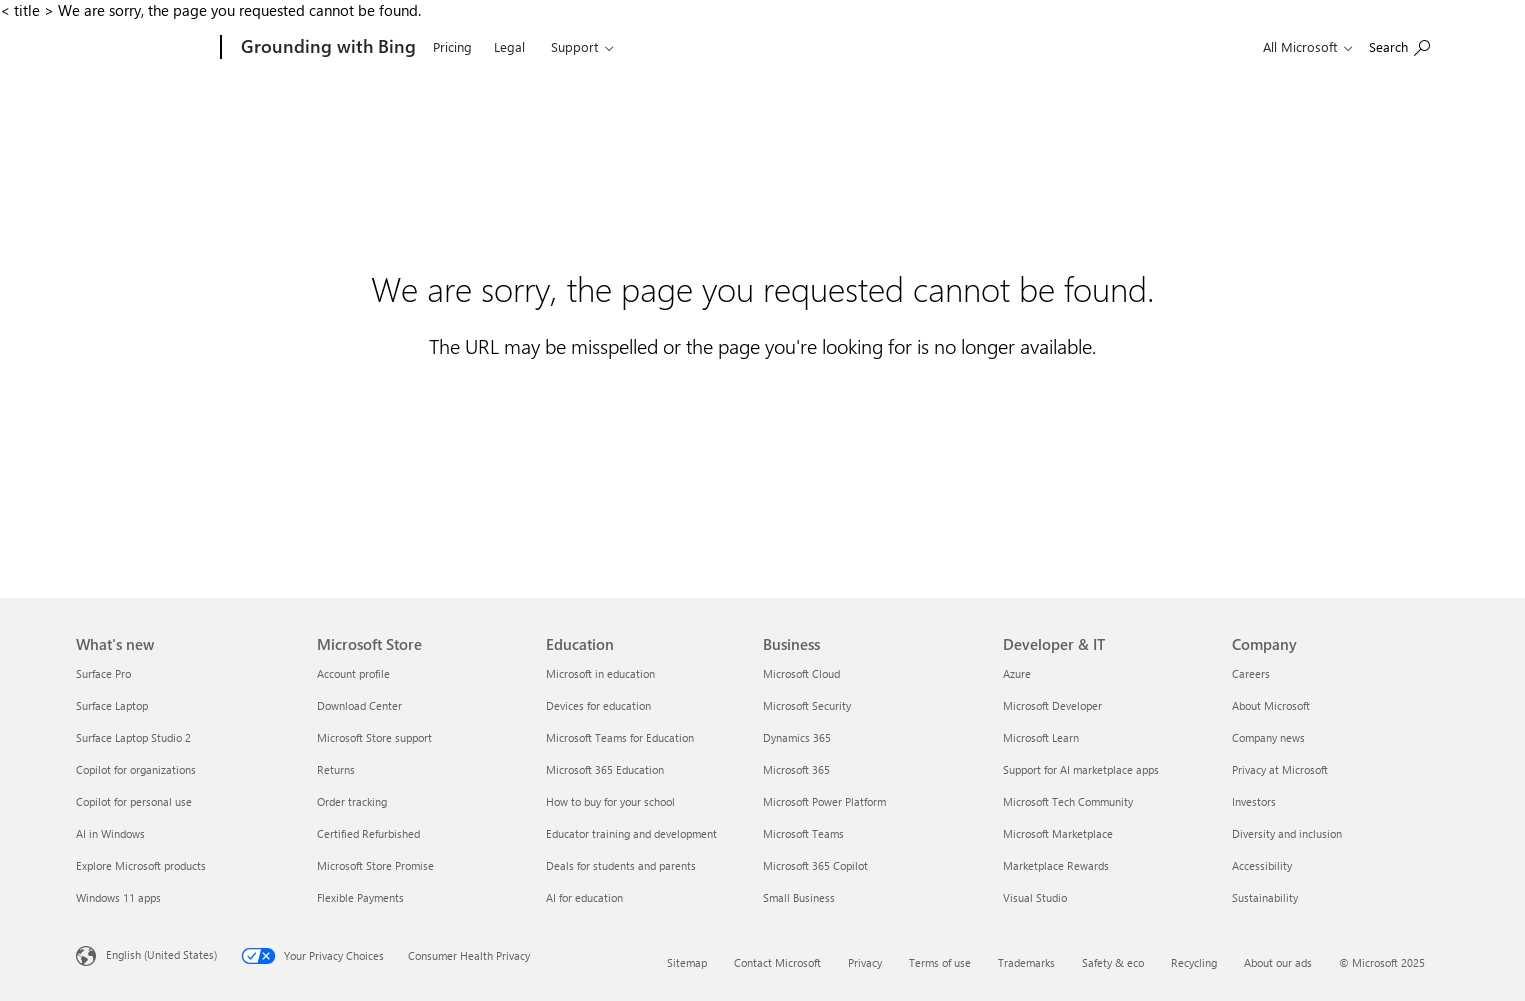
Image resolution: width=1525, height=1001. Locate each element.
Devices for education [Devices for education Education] (598, 705)
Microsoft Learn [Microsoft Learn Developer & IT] (1041, 737)
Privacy (865, 962)
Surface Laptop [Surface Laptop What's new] (112, 705)
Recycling (1194, 962)
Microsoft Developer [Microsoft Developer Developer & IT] (1052, 705)
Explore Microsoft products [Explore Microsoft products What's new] (141, 865)
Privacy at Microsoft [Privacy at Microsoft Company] (1280, 769)
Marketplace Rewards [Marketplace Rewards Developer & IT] (1056, 865)
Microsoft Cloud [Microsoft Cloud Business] (801, 673)
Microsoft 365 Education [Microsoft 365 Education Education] (605, 769)
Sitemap (687, 962)
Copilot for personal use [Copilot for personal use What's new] (134, 801)
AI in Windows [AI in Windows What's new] (110, 833)
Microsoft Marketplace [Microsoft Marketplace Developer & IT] (1058, 833)
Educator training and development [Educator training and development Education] (631, 833)
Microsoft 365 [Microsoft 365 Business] (796, 769)
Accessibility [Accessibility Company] (1262, 865)
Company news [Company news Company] (1268, 737)
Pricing (452, 46)
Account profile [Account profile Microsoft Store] (353, 673)
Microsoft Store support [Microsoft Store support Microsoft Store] (374, 737)
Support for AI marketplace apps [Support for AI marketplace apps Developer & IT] (1081, 769)
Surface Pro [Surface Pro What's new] (103, 673)
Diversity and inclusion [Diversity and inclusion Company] (1287, 833)
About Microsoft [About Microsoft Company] (1271, 705)
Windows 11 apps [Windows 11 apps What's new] (118, 897)
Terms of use (940, 962)
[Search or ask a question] (1399, 45)
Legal (509, 46)
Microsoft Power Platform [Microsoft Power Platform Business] (824, 801)
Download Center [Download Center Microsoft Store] (359, 705)
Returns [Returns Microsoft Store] (336, 769)
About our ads (1278, 962)
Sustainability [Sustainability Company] (1265, 897)
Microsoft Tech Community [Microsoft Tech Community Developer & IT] (1068, 801)
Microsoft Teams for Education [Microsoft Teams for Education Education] (620, 737)
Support (574, 46)
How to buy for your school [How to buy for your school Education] (610, 801)
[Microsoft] (144, 48)
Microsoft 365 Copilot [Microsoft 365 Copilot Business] (815, 865)
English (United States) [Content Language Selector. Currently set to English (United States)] (161, 954)
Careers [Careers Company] (1251, 673)
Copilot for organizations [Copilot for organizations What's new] (136, 769)
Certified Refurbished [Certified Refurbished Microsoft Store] (368, 833)
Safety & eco (1113, 962)
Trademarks (1026, 962)
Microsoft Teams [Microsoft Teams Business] (803, 833)
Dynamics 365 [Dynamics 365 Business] (797, 737)
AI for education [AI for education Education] (584, 897)
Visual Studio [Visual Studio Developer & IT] (1035, 897)
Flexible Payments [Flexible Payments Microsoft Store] (360, 897)
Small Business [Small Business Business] (799, 897)
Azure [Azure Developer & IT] (1017, 673)
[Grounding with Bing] (326, 48)
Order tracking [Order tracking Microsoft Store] (352, 801)
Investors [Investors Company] (1254, 801)
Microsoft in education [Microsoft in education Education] (600, 673)
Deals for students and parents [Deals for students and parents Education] (621, 865)
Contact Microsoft (777, 962)
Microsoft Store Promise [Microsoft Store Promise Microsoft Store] (375, 865)
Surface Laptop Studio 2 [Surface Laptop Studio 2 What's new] (133, 737)
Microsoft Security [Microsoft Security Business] (807, 705)
